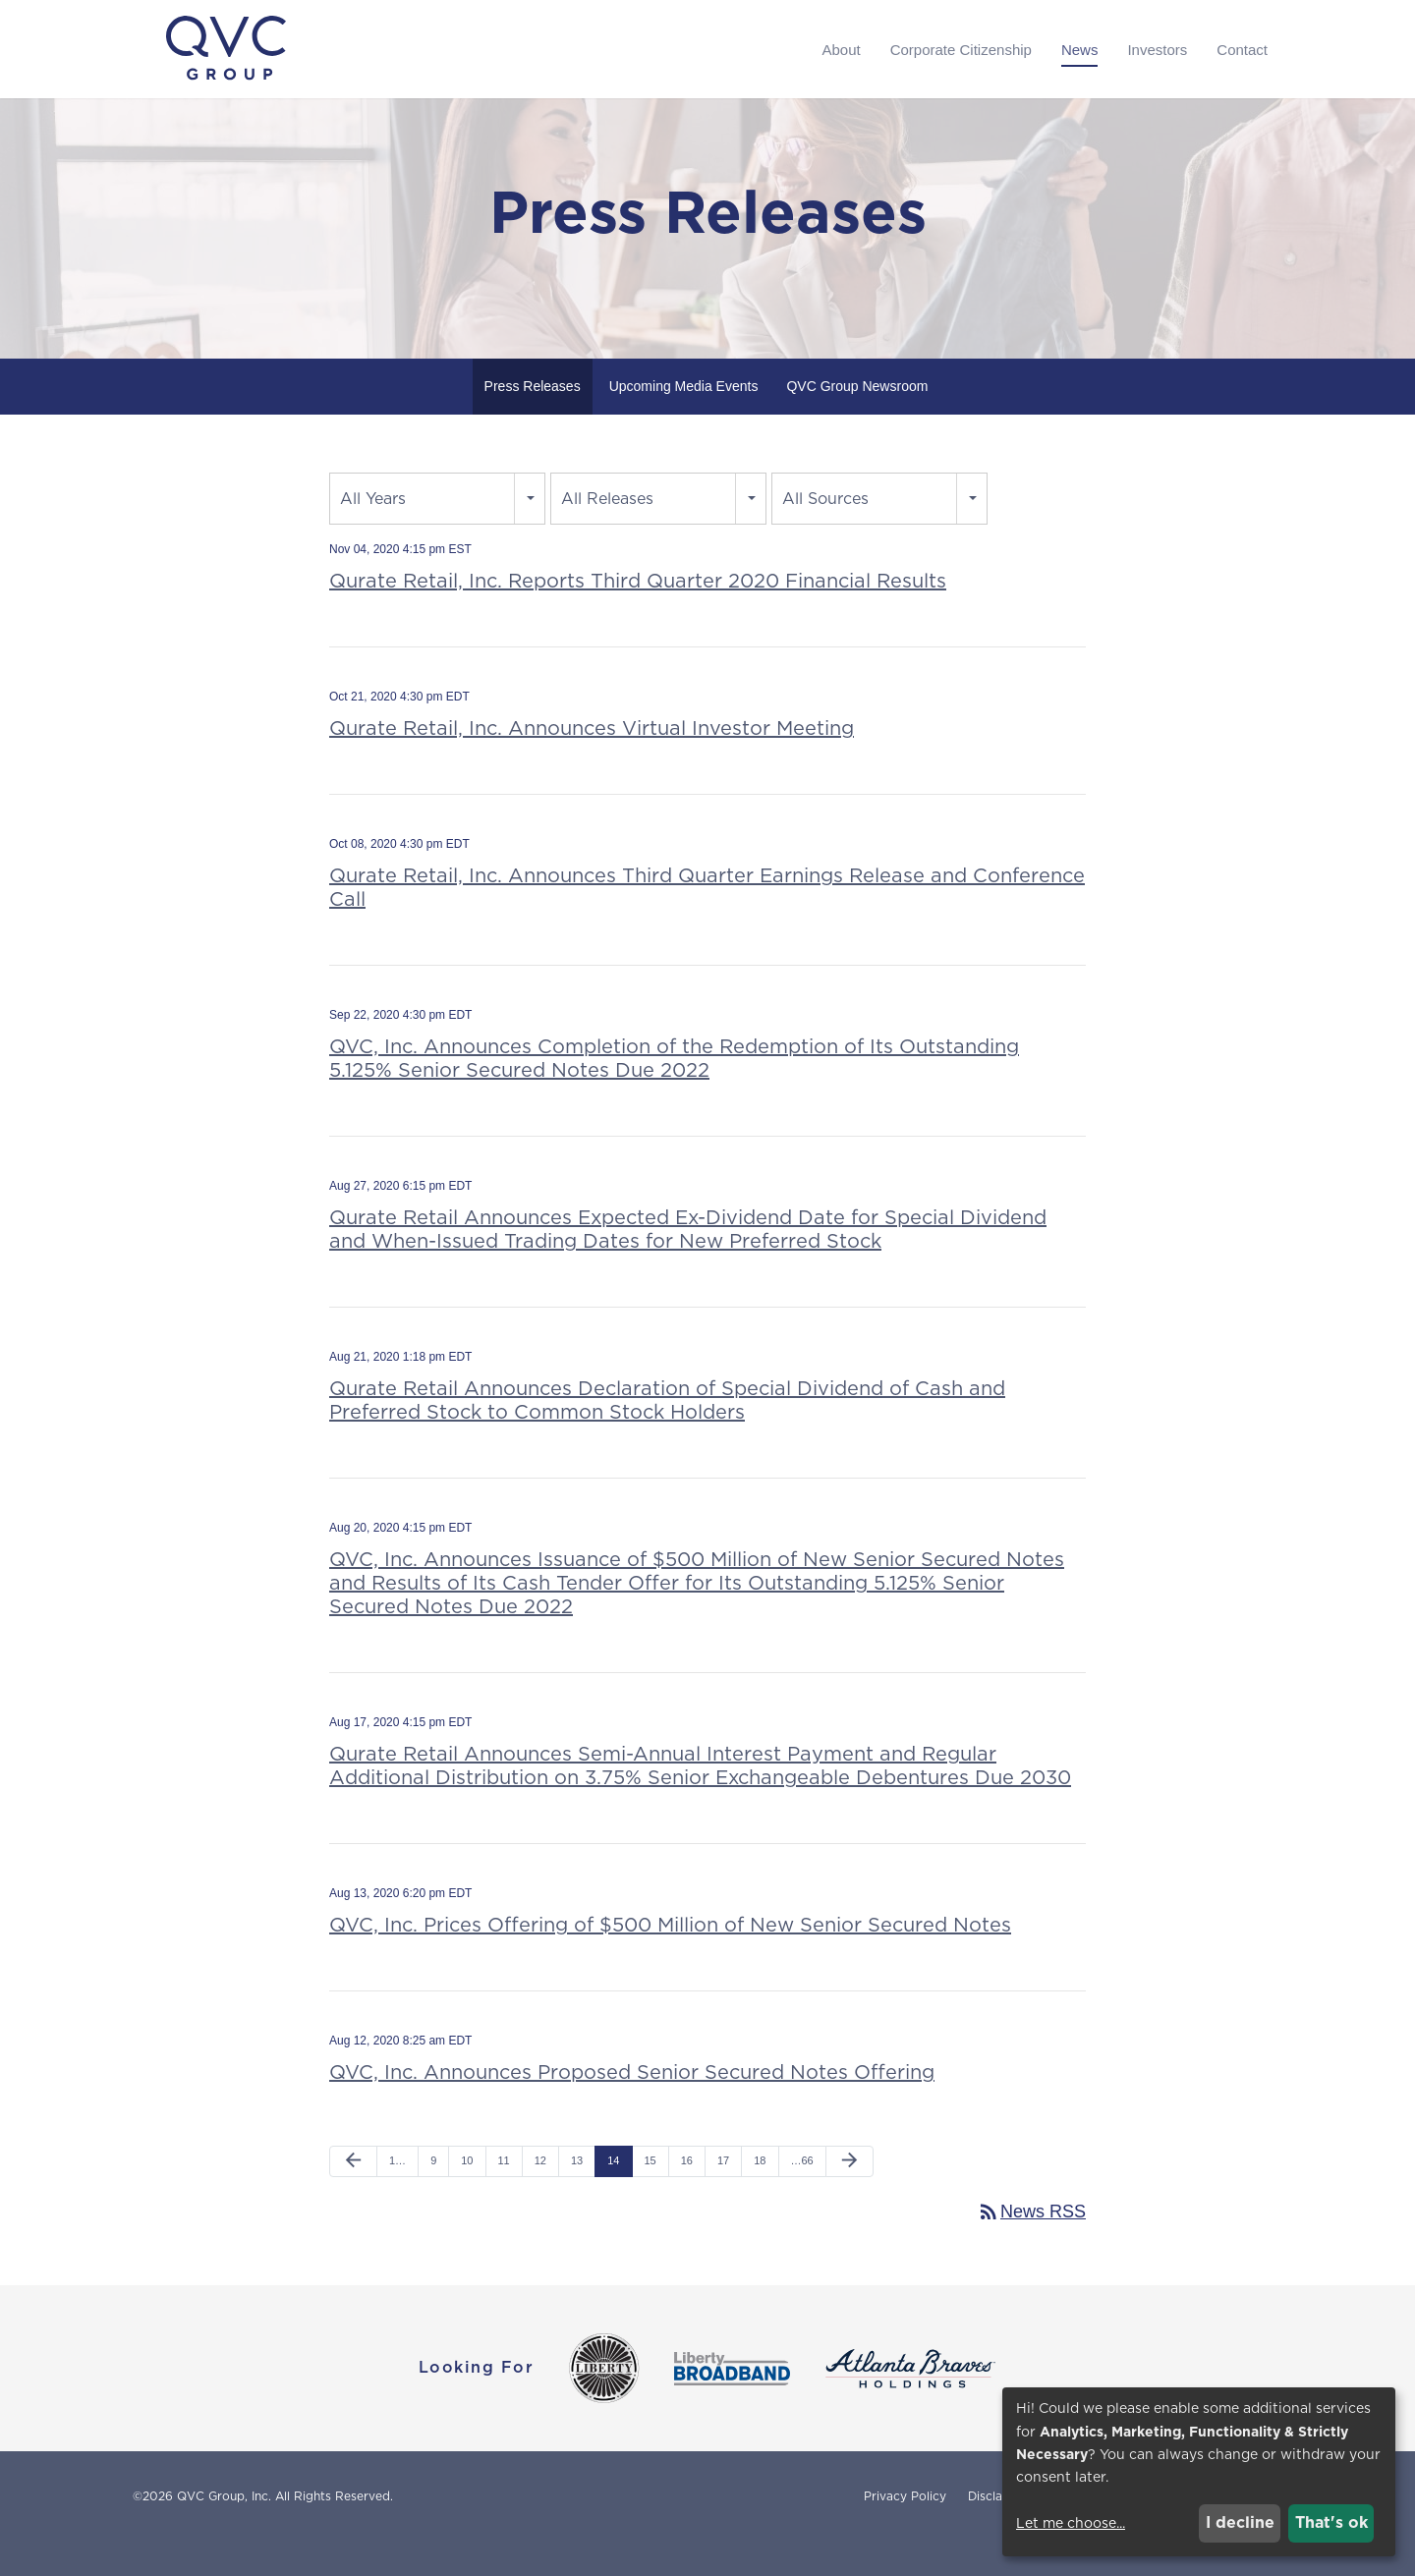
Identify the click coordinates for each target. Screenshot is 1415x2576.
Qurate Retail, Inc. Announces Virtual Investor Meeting (591, 762)
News (1080, 49)
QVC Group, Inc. (224, 2530)
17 (723, 2195)
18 (759, 2195)
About (840, 49)
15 (650, 2195)
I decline (1240, 2522)
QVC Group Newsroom (857, 420)
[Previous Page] (353, 2196)
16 (687, 2195)
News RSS (1031, 2246)
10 (467, 2195)
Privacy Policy (905, 2531)
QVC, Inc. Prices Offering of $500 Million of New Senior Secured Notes (670, 1959)
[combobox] (437, 533)
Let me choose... (1070, 2523)
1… (397, 2195)
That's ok (1331, 2522)
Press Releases (532, 420)
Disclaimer (998, 2531)
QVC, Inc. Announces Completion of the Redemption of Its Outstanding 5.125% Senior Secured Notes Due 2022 (674, 1092)
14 (613, 2195)
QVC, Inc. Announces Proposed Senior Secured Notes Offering (631, 2106)
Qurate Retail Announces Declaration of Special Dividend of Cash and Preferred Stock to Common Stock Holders (667, 1434)
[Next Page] (849, 2196)
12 (540, 2195)
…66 (802, 2195)
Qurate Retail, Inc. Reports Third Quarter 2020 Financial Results (637, 615)
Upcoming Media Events (684, 420)
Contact (1242, 49)
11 (504, 2195)
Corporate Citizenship (961, 49)
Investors (1157, 49)
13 (577, 2195)
